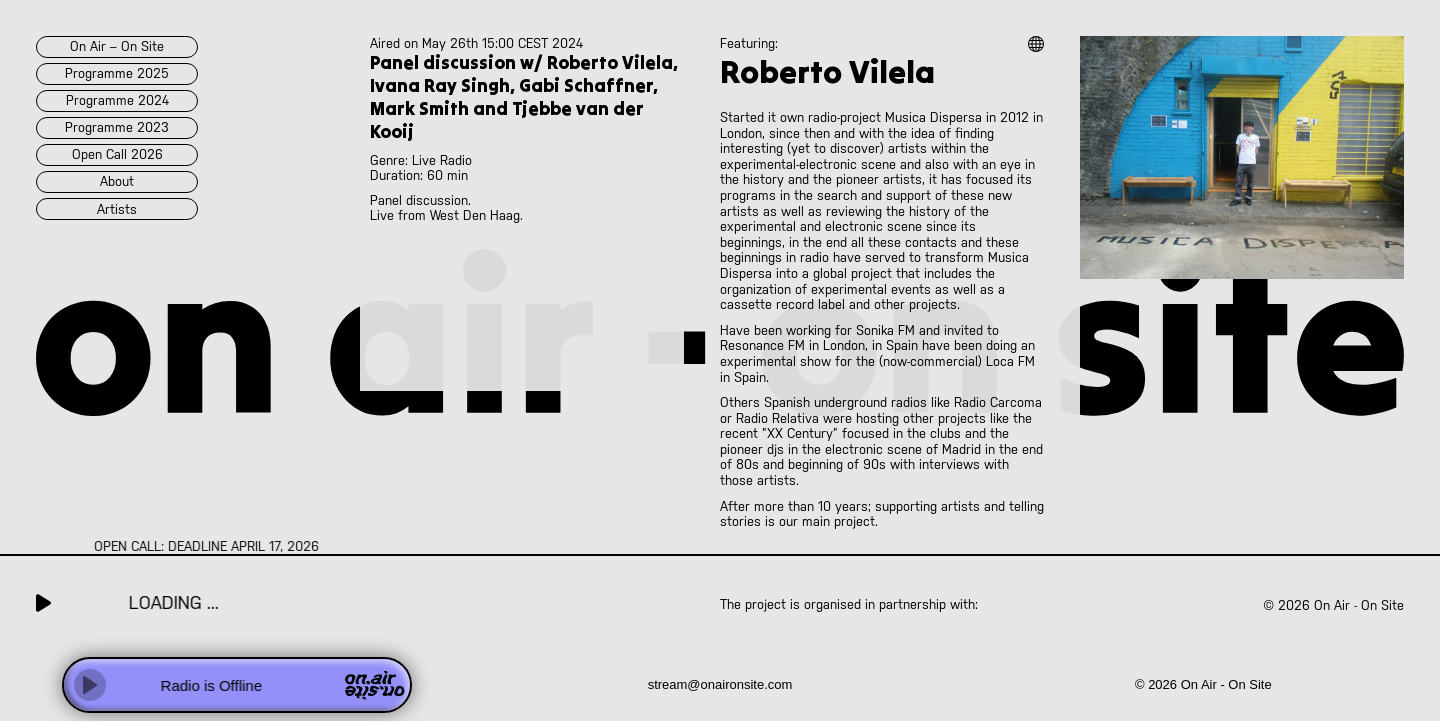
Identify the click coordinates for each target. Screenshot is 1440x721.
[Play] (90, 685)
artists (117, 209)
